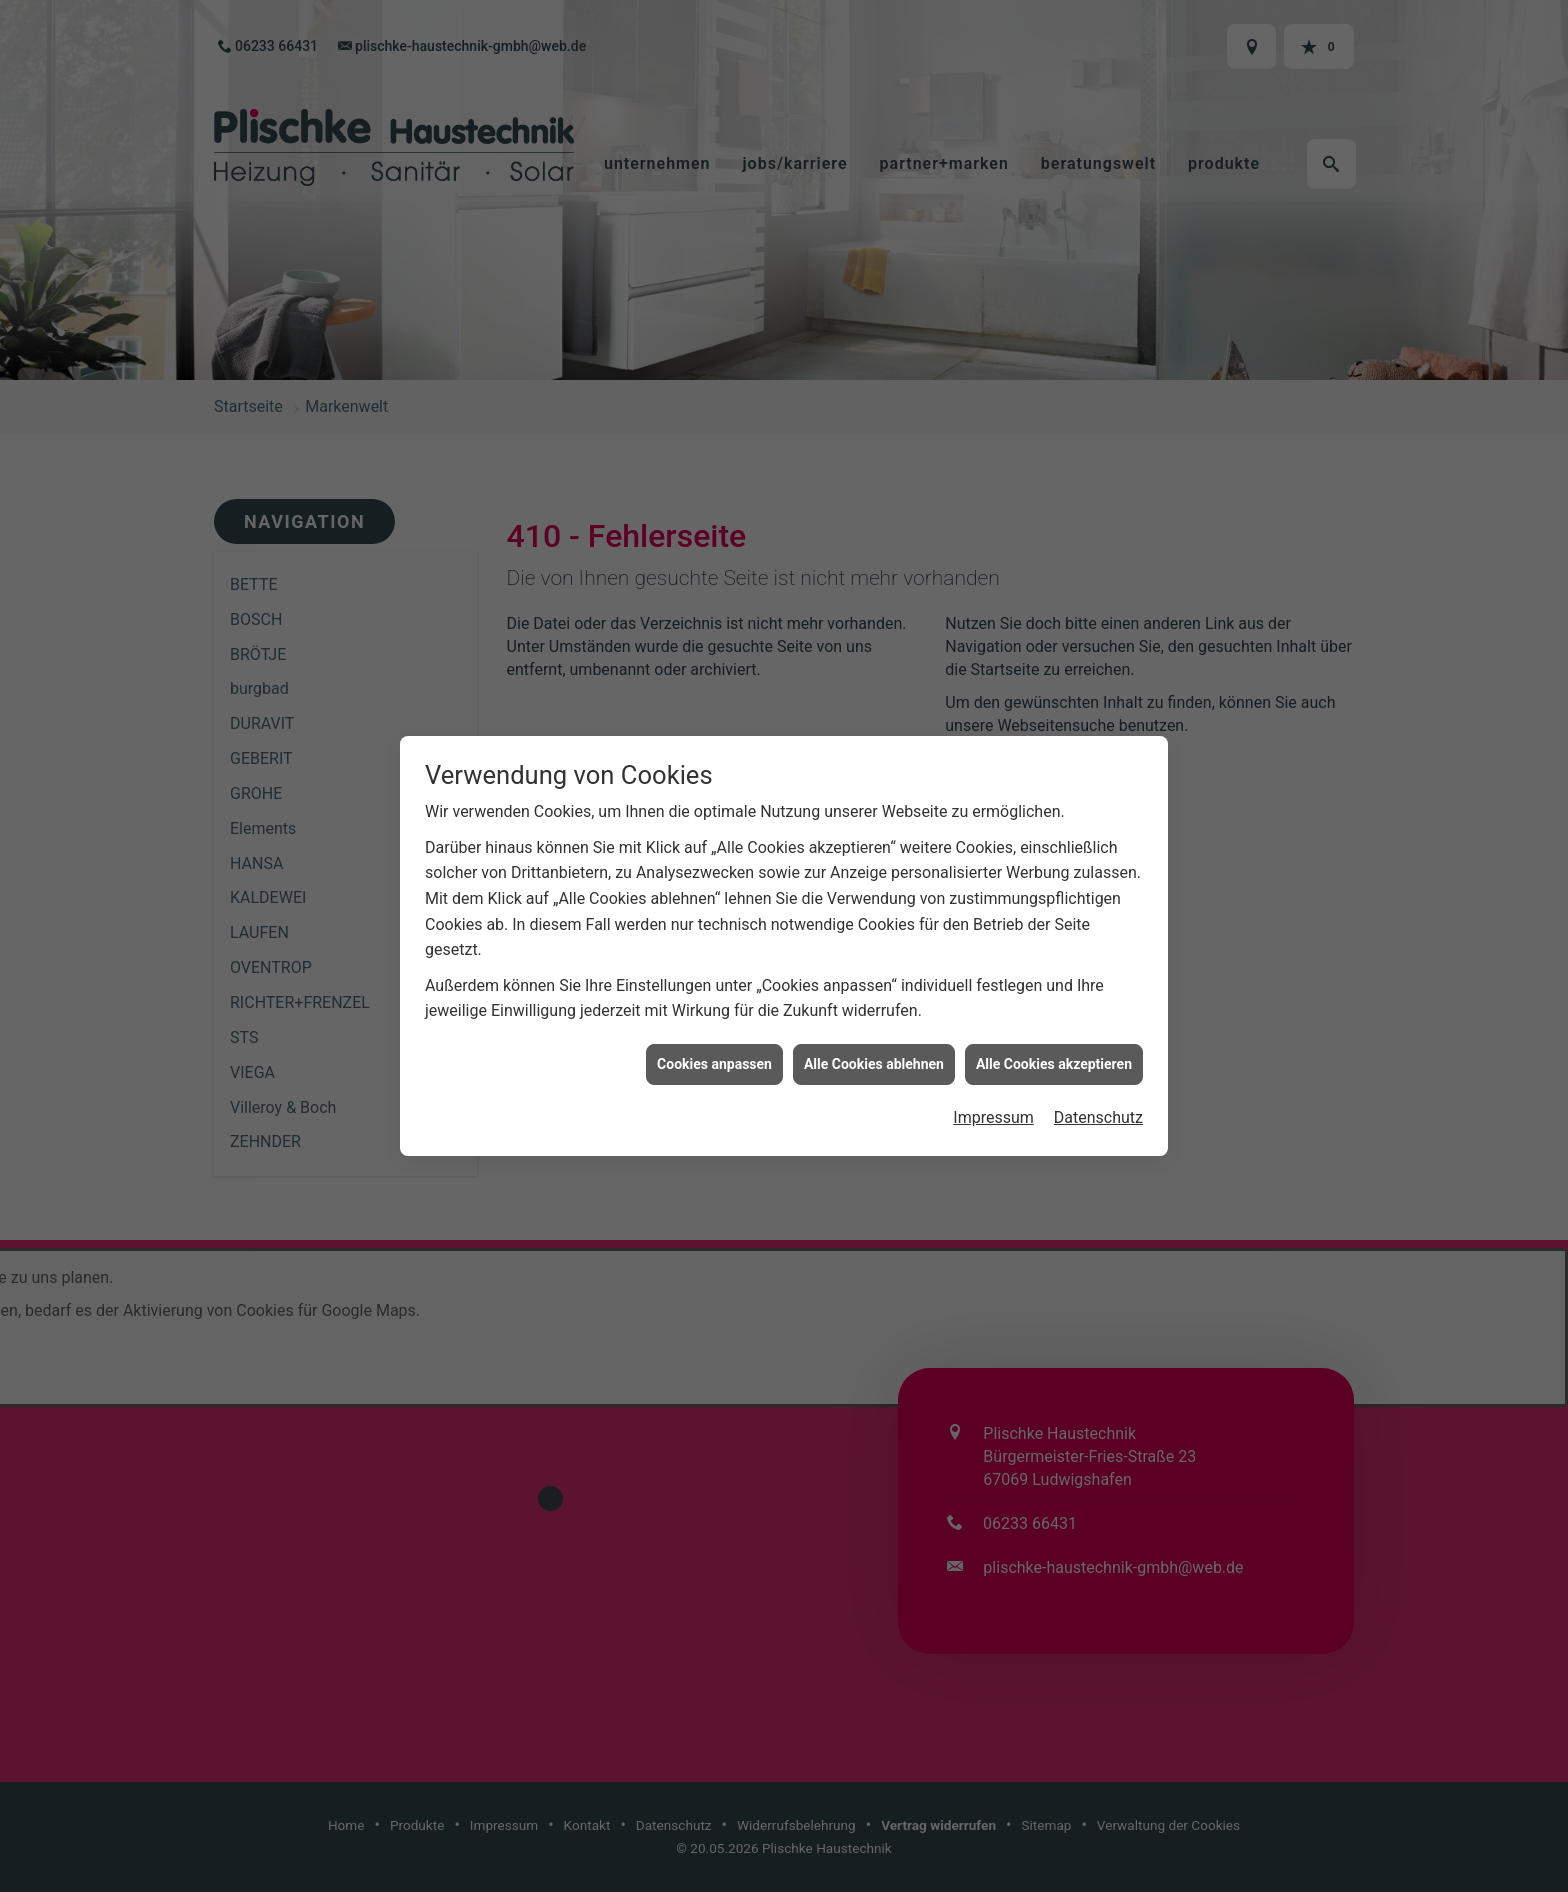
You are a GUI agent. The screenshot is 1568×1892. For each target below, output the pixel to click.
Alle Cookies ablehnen (874, 1020)
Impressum (993, 1074)
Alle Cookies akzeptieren (1054, 1020)
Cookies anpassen (714, 1020)
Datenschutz (1098, 1074)
